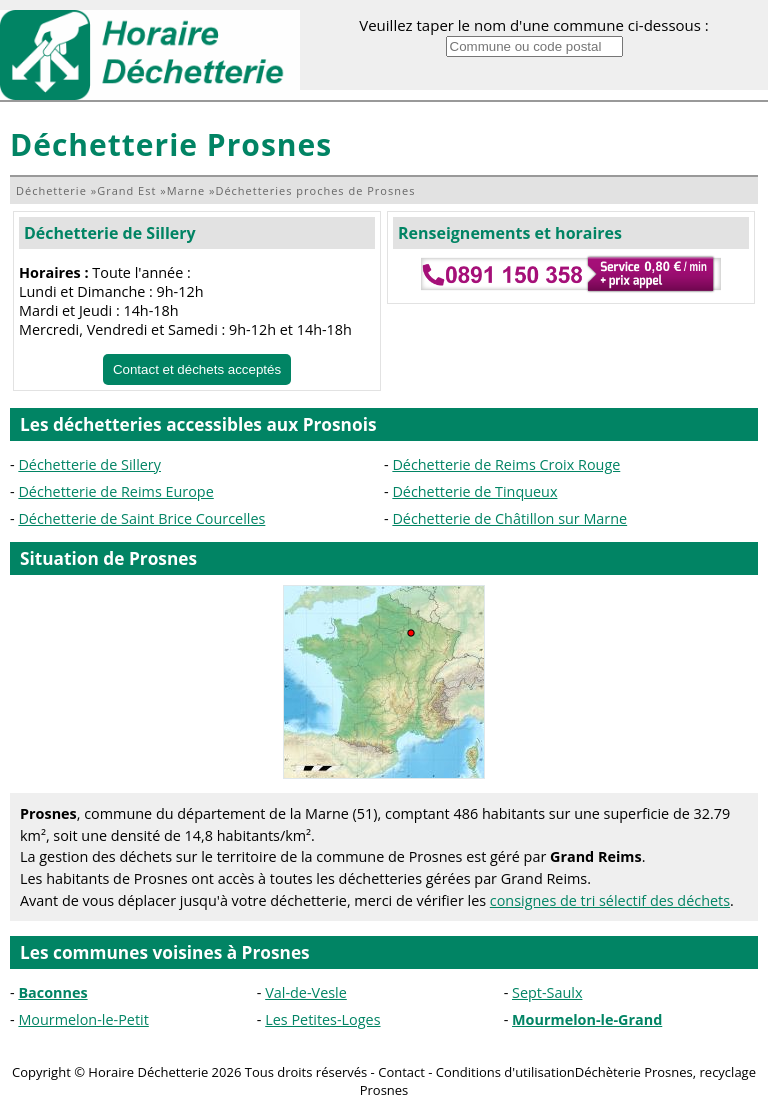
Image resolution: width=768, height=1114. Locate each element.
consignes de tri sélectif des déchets (610, 900)
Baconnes (52, 992)
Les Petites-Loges (322, 1019)
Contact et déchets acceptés (197, 369)
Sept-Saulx (547, 992)
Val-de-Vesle (306, 992)
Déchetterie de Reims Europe (115, 491)
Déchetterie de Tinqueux (474, 491)
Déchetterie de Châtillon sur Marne (509, 518)
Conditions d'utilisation (505, 1072)
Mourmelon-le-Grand (587, 1019)
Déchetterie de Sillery (110, 233)
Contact (401, 1072)
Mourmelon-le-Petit (83, 1019)
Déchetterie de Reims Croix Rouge (506, 464)
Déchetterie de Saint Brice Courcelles (141, 518)
